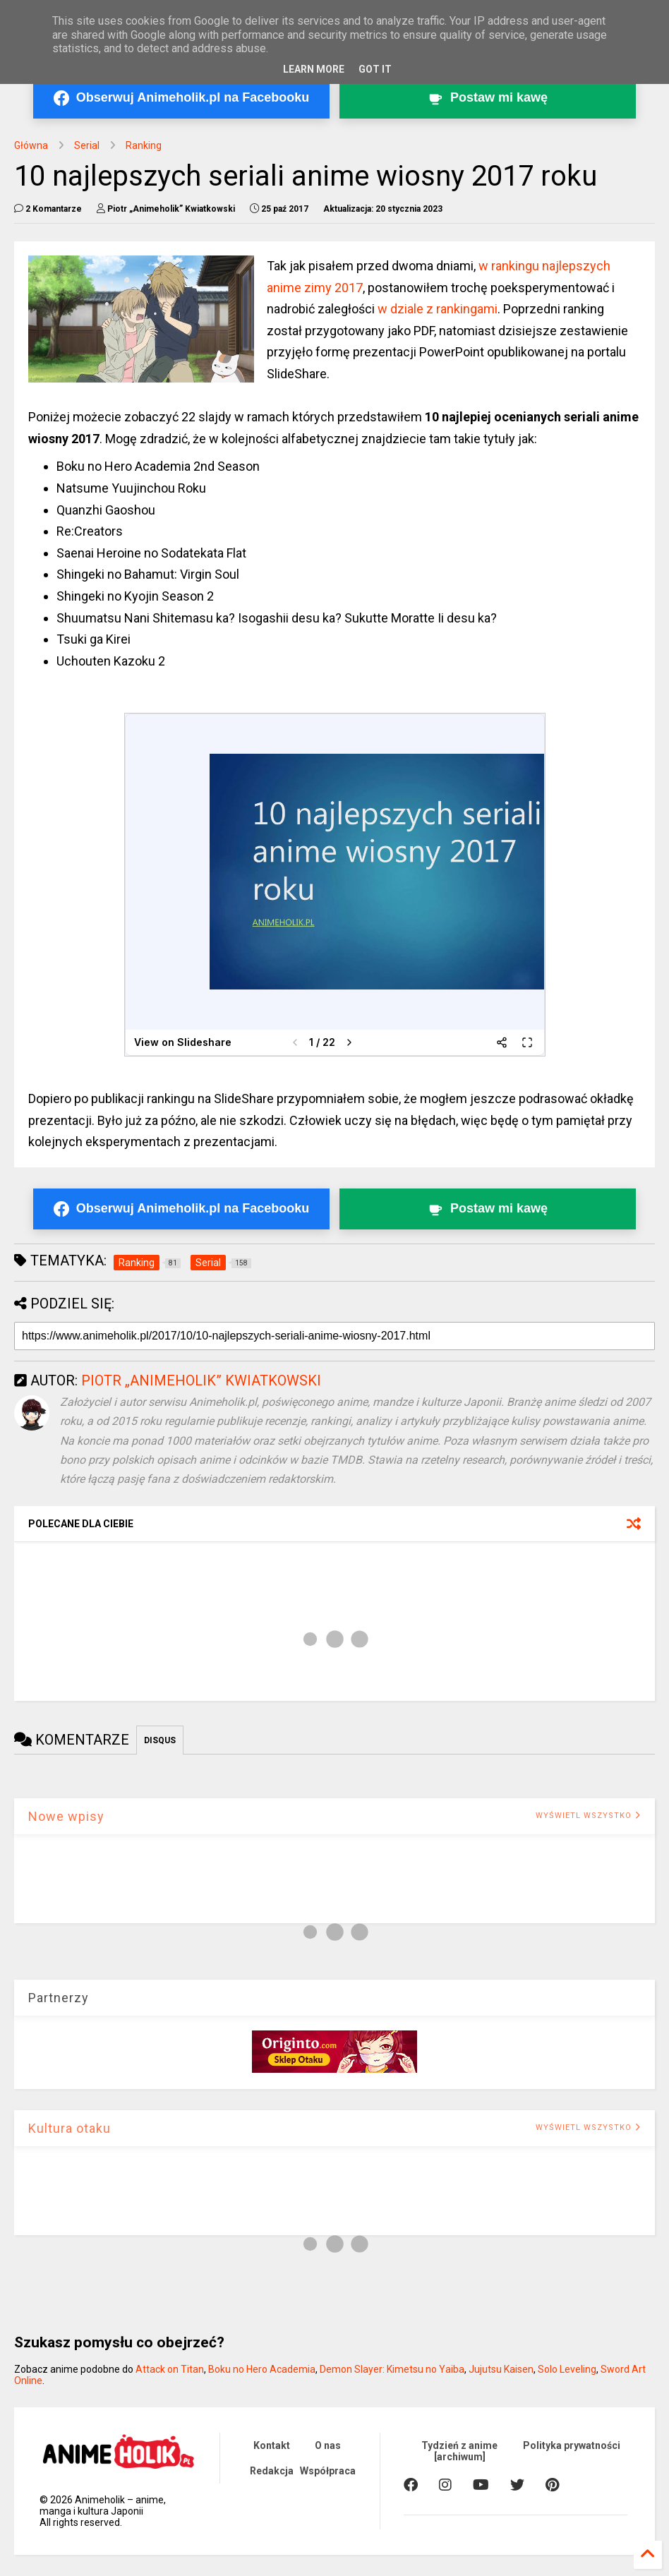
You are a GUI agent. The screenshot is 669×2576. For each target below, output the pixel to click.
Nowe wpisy (66, 1816)
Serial (87, 145)
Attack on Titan (169, 2369)
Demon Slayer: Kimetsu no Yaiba (392, 2369)
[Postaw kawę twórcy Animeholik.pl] (487, 98)
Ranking (144, 145)
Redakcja (272, 2470)
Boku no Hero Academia (261, 2369)
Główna (31, 145)
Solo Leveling (567, 2369)
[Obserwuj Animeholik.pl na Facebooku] (181, 98)
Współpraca (328, 2470)
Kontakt (271, 2445)
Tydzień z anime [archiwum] (459, 2451)
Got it (375, 69)
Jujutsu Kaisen (501, 2369)
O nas (328, 2445)
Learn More (313, 69)
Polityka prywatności (571, 2445)
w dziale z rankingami (438, 308)
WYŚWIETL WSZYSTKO (588, 1815)
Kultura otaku (69, 2128)
